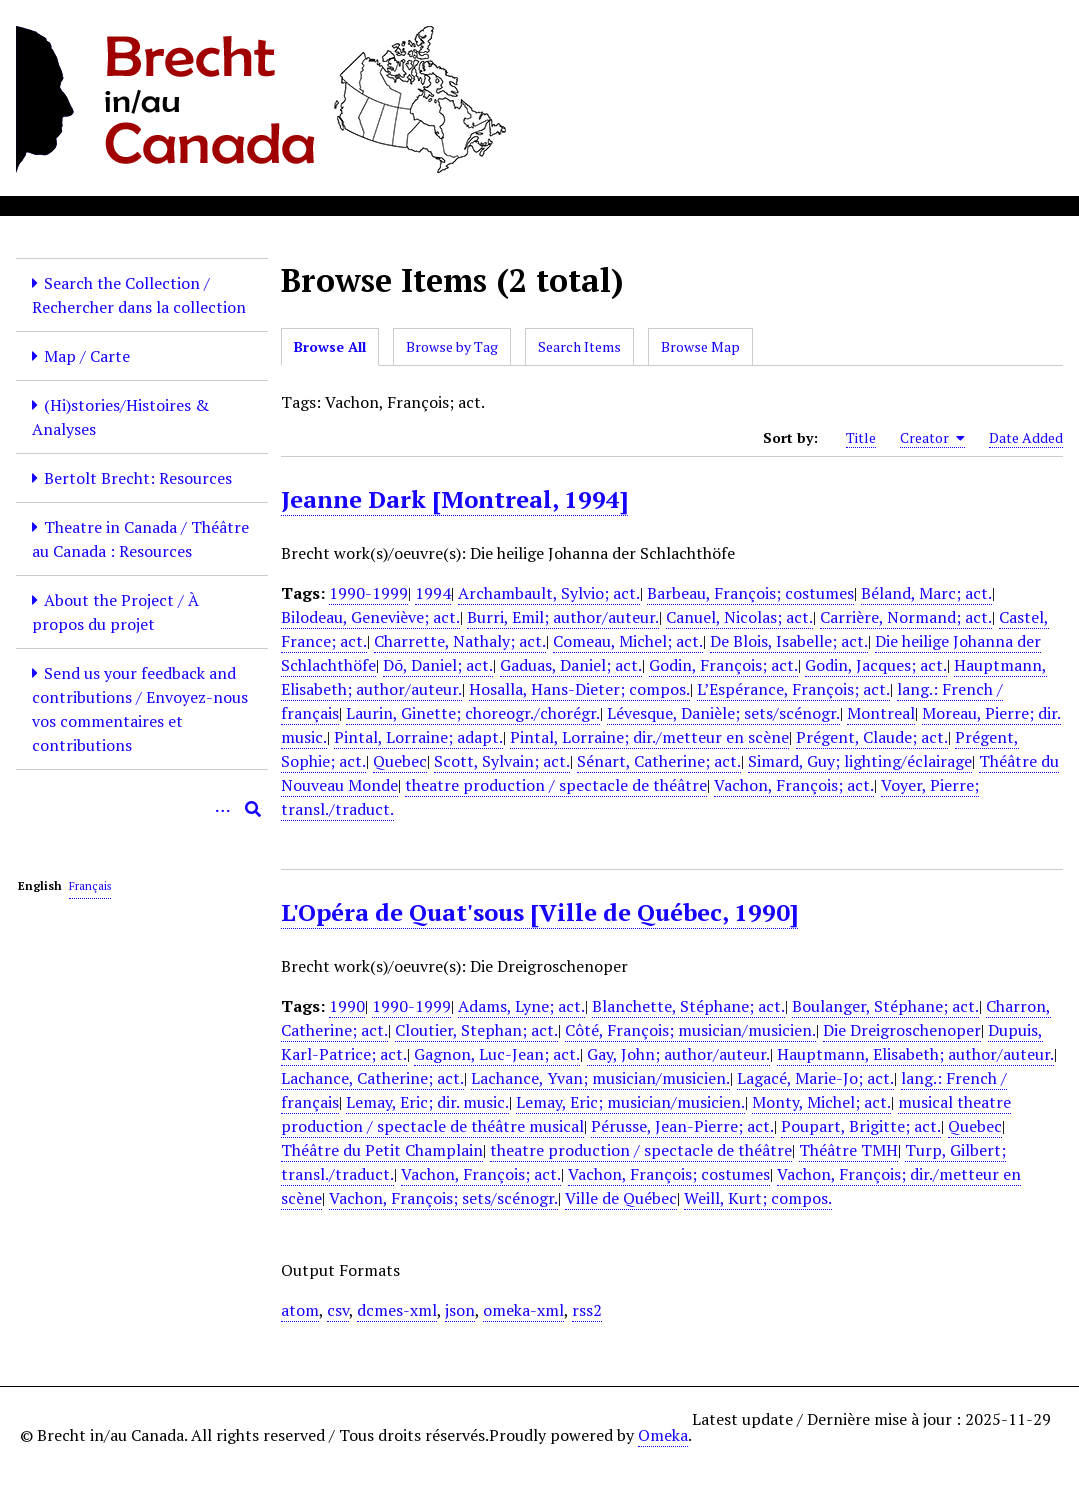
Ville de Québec (621, 1198)
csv (338, 1310)
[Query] (142, 809)
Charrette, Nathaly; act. (460, 641)
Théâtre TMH (848, 1150)
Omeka (663, 1435)
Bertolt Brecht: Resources (138, 478)
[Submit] (253, 809)
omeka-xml (523, 1310)
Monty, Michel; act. (821, 1102)
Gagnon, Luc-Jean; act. (497, 1054)
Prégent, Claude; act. (872, 737)
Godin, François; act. (723, 665)
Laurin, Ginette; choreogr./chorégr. (473, 713)
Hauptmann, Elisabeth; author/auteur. (915, 1054)
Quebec (400, 761)
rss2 (587, 1310)
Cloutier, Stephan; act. (476, 1030)
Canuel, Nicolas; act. (739, 617)
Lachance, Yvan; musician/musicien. (600, 1078)
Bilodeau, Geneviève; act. (370, 617)
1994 (433, 593)
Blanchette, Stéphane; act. (688, 1006)
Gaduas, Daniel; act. (571, 665)
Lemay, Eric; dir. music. (427, 1102)
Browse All (330, 346)
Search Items (579, 346)
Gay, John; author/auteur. (678, 1054)
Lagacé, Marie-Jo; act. (815, 1078)
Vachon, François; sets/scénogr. (443, 1198)
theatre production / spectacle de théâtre (556, 785)
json (460, 1310)
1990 (347, 1006)
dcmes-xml (397, 1310)
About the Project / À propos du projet (115, 612)
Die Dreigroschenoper (902, 1030)
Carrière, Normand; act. (906, 617)
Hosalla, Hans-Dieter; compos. (579, 689)
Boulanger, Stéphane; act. (885, 1006)
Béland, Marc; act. (926, 593)
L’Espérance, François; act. (793, 689)
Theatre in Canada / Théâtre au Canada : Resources (140, 539)
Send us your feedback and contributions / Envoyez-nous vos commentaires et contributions (140, 709)
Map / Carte (87, 356)
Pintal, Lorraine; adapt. (418, 737)
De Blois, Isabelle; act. (789, 641)
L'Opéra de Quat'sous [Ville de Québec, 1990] (539, 912)
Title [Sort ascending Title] (861, 437)
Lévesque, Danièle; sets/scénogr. (723, 713)
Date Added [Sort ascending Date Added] (1026, 437)
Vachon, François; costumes (669, 1174)
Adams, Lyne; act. (521, 1006)
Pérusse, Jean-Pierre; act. (682, 1126)
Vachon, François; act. (794, 785)
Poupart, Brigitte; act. (861, 1126)
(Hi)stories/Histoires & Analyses (120, 417)
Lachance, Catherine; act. (372, 1078)
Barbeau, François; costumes (750, 593)
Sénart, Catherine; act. (659, 761)
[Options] (223, 809)
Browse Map (700, 346)
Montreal (881, 713)
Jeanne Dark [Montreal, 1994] (454, 499)
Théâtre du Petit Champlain (382, 1150)
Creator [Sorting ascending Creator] (932, 438)
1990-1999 (368, 593)
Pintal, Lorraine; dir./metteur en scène (649, 737)
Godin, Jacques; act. (876, 665)
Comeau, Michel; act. (628, 641)
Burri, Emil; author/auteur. (563, 617)
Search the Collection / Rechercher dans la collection (139, 295)
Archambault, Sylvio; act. (549, 593)
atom (300, 1310)
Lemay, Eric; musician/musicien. (630, 1102)
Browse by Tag (452, 346)
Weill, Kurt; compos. (758, 1198)
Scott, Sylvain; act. (502, 761)
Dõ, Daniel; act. (438, 665)
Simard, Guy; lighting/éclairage (860, 761)
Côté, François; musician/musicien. (690, 1030)
